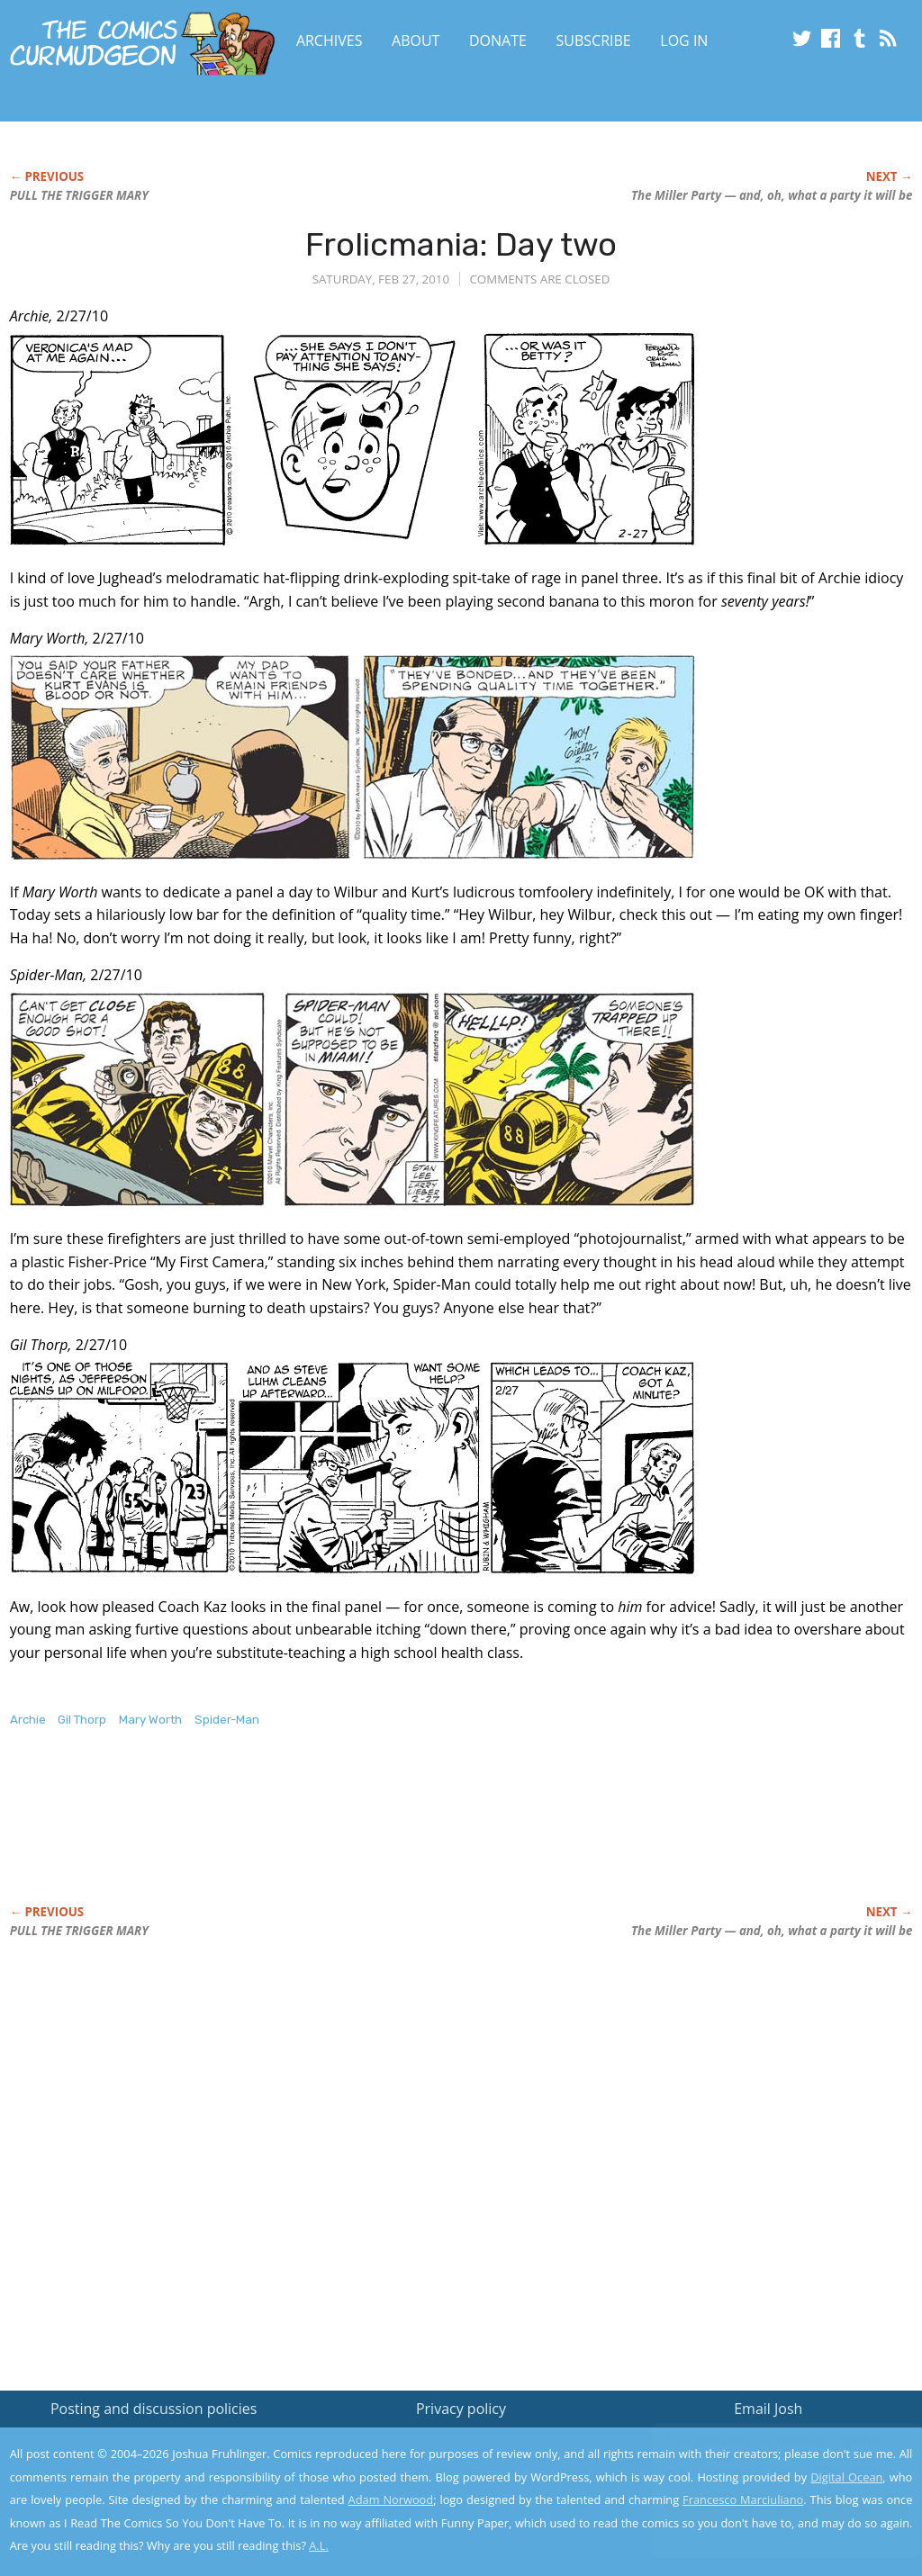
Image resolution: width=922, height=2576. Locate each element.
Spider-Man (226, 1719)
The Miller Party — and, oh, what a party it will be (771, 195)
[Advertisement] (337, 1835)
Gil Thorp (82, 1719)
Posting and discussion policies (154, 2408)
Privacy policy (461, 2408)
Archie (28, 1719)
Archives (329, 40)
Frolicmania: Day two (461, 244)
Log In (684, 40)
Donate (498, 40)
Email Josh (768, 2408)
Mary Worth (150, 1719)
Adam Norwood (391, 2499)
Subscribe (593, 40)
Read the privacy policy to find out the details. (761, 2463)
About (415, 40)
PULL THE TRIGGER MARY (79, 195)
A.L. (319, 2545)
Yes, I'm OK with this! (769, 2508)
